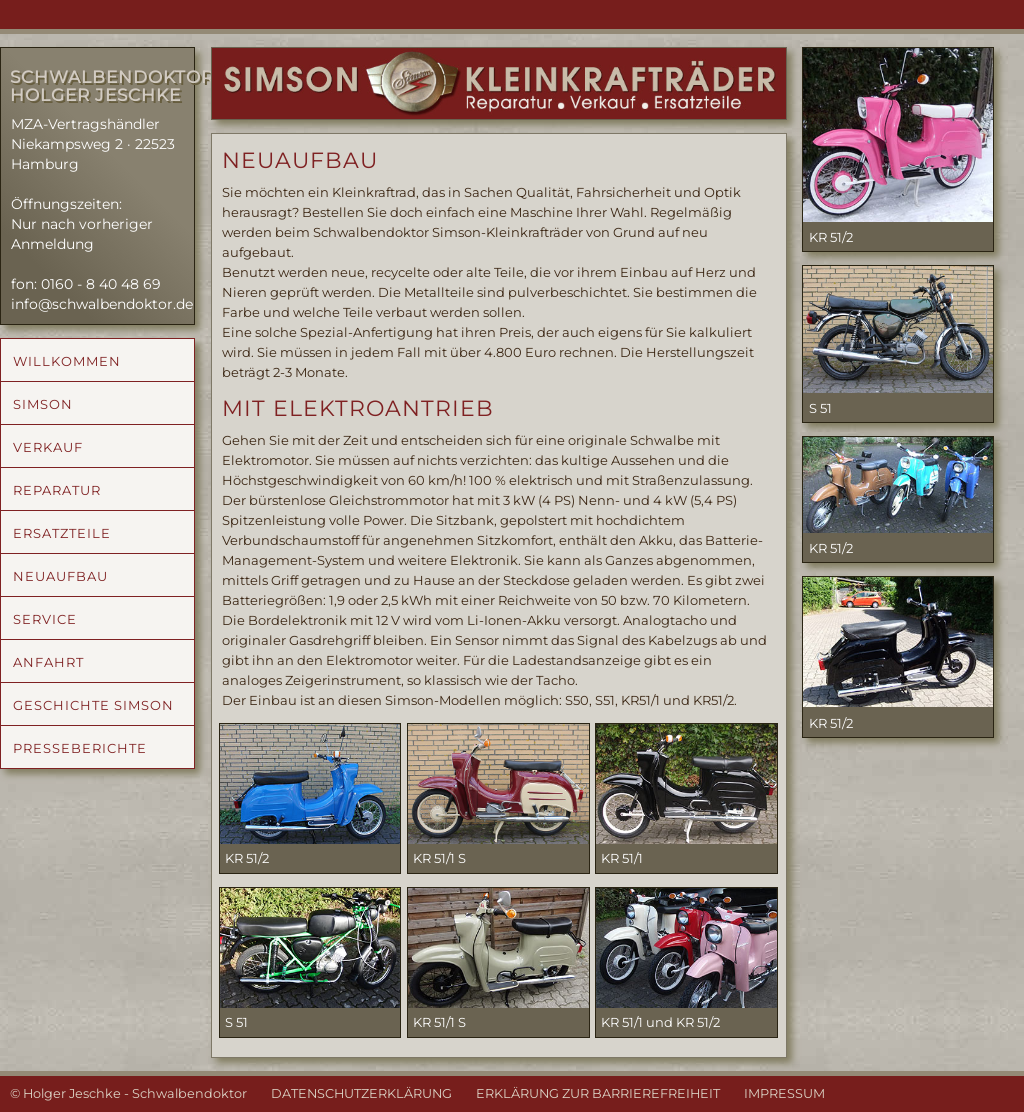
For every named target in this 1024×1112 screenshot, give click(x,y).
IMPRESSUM (784, 1093)
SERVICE (45, 619)
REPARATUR (57, 490)
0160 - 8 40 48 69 (101, 284)
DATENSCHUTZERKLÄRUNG (361, 1093)
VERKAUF (48, 447)
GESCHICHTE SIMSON (93, 705)
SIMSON (43, 404)
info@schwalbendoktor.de (102, 304)
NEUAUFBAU (60, 576)
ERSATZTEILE (62, 533)
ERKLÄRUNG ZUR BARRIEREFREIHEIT (598, 1093)
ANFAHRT (48, 662)
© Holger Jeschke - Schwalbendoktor (128, 1093)
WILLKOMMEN (67, 361)
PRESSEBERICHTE (80, 748)
